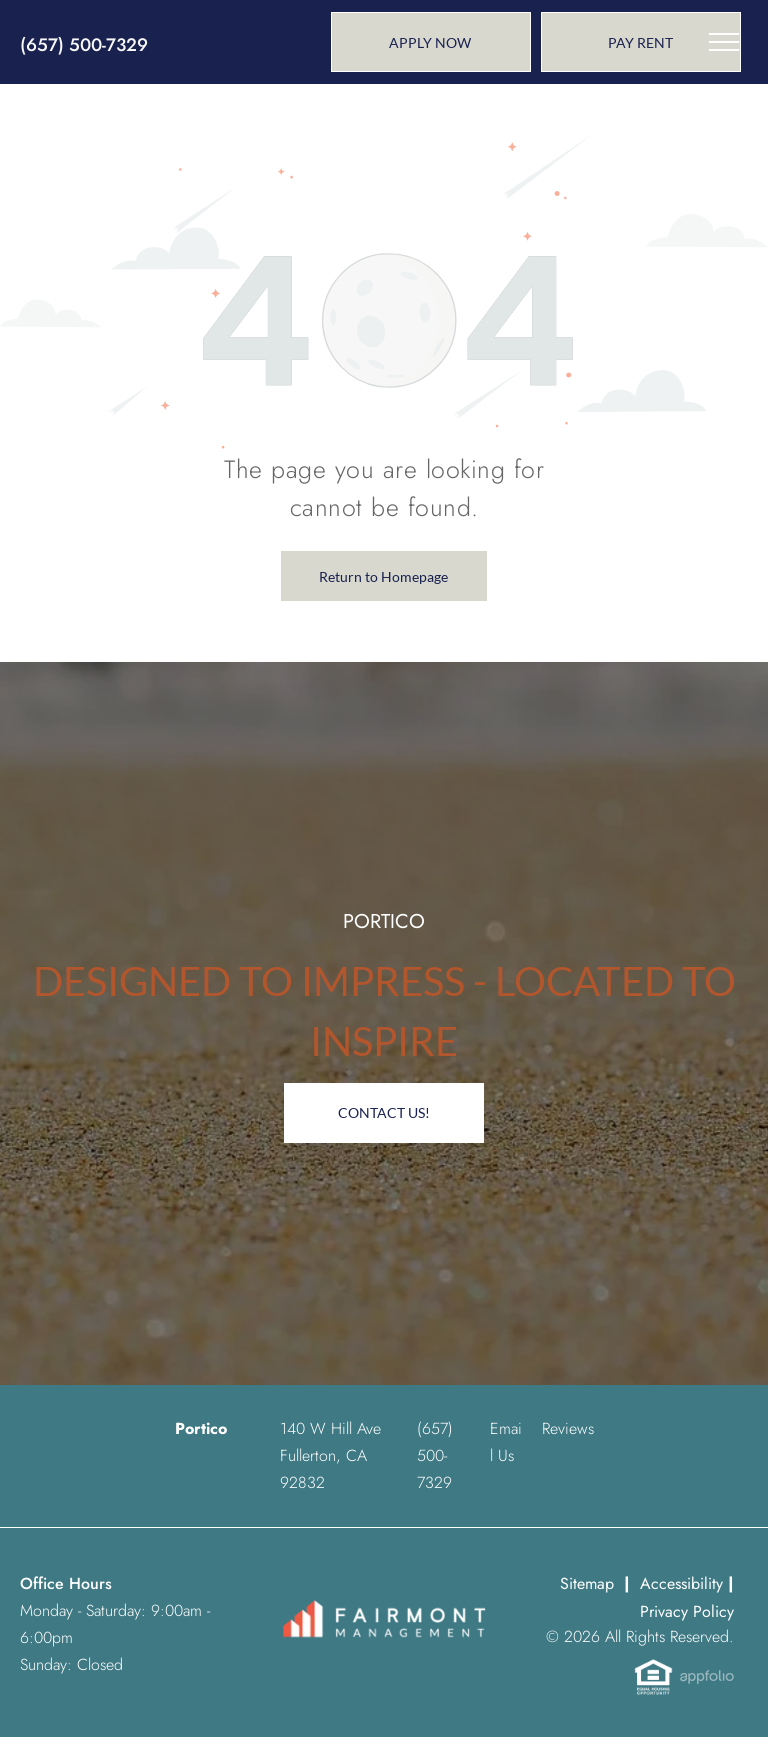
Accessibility (681, 1583)
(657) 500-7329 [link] (84, 45)
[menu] (724, 42)
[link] (641, 42)
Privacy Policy (687, 1611)
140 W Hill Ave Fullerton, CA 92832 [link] (330, 1455)
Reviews (568, 1428)
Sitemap (587, 1583)
